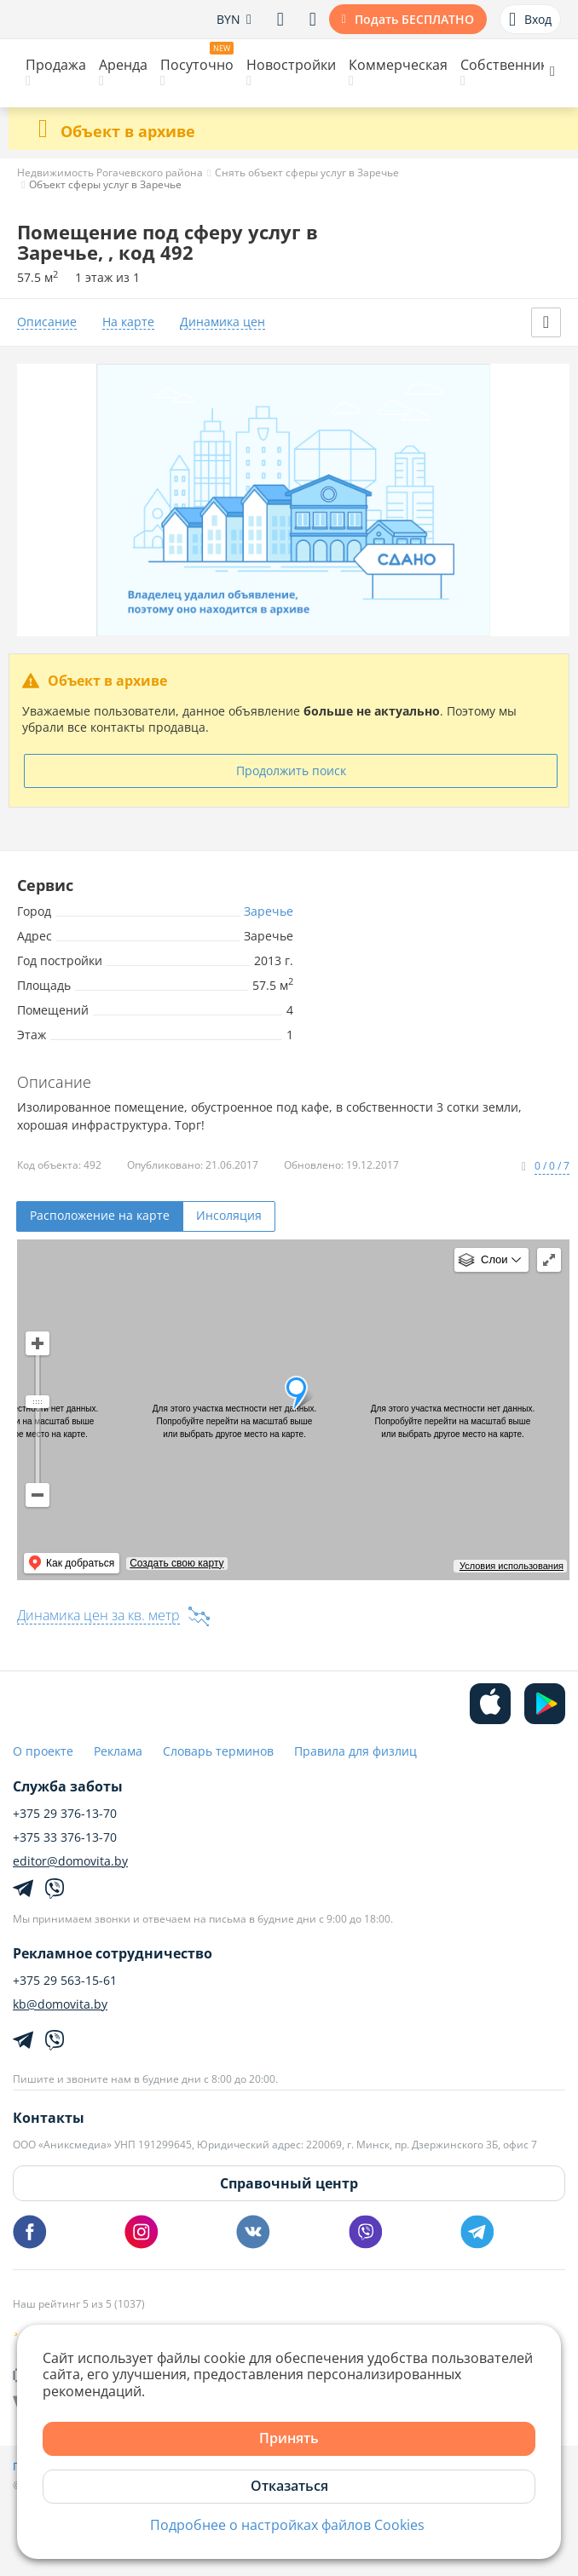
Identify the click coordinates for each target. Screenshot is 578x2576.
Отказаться (289, 2485)
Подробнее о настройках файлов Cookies (287, 2525)
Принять (289, 2438)
